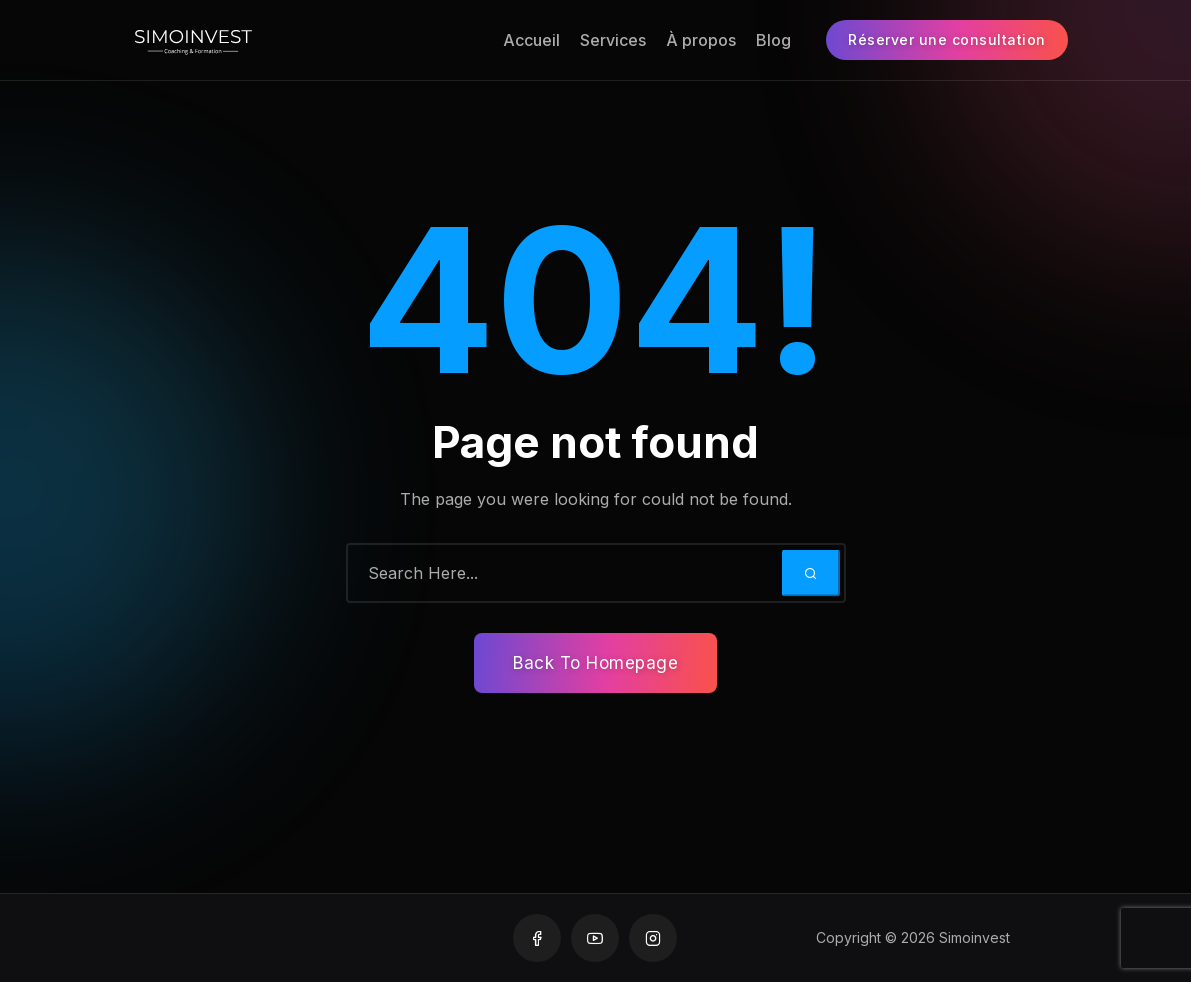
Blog (773, 40)
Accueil (531, 40)
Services (613, 40)
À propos (701, 40)
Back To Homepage (595, 663)
